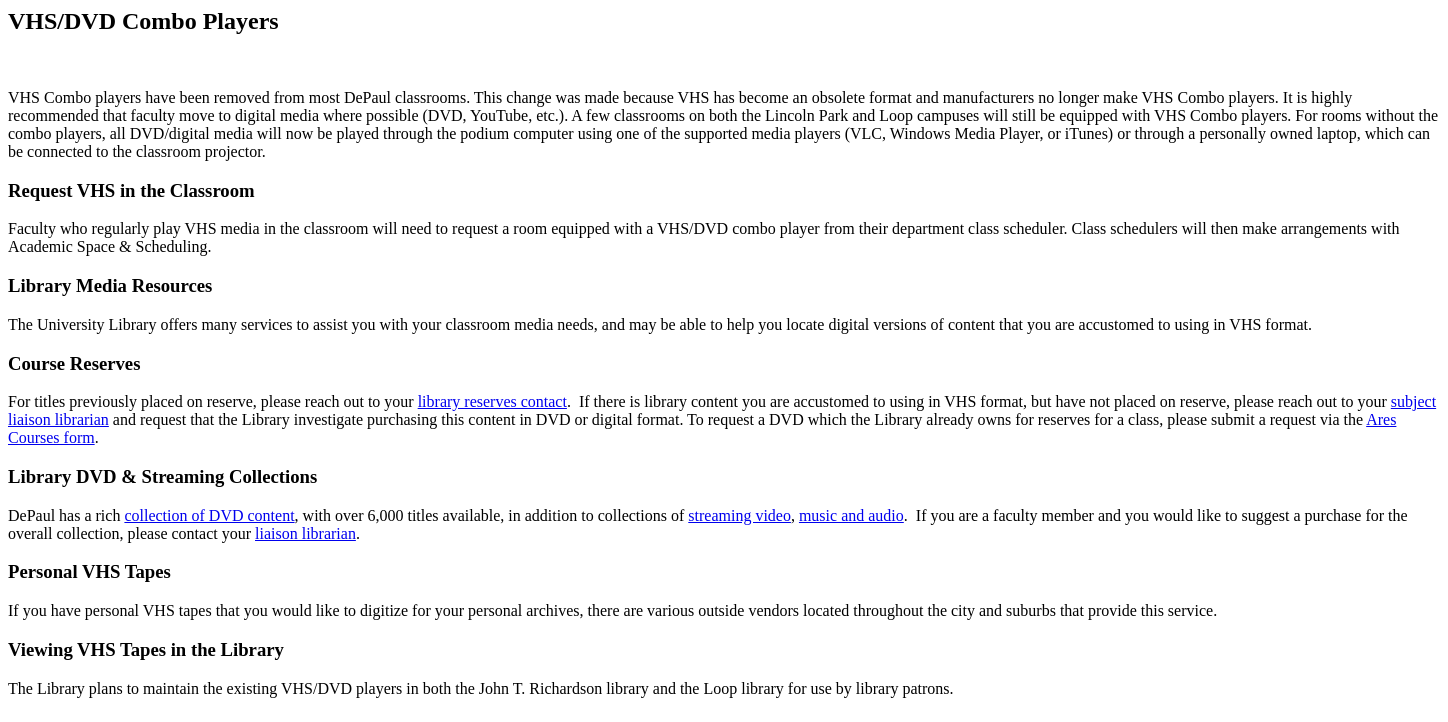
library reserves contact (492, 401)
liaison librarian (305, 533)
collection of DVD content (209, 515)
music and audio (851, 515)
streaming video (739, 515)
